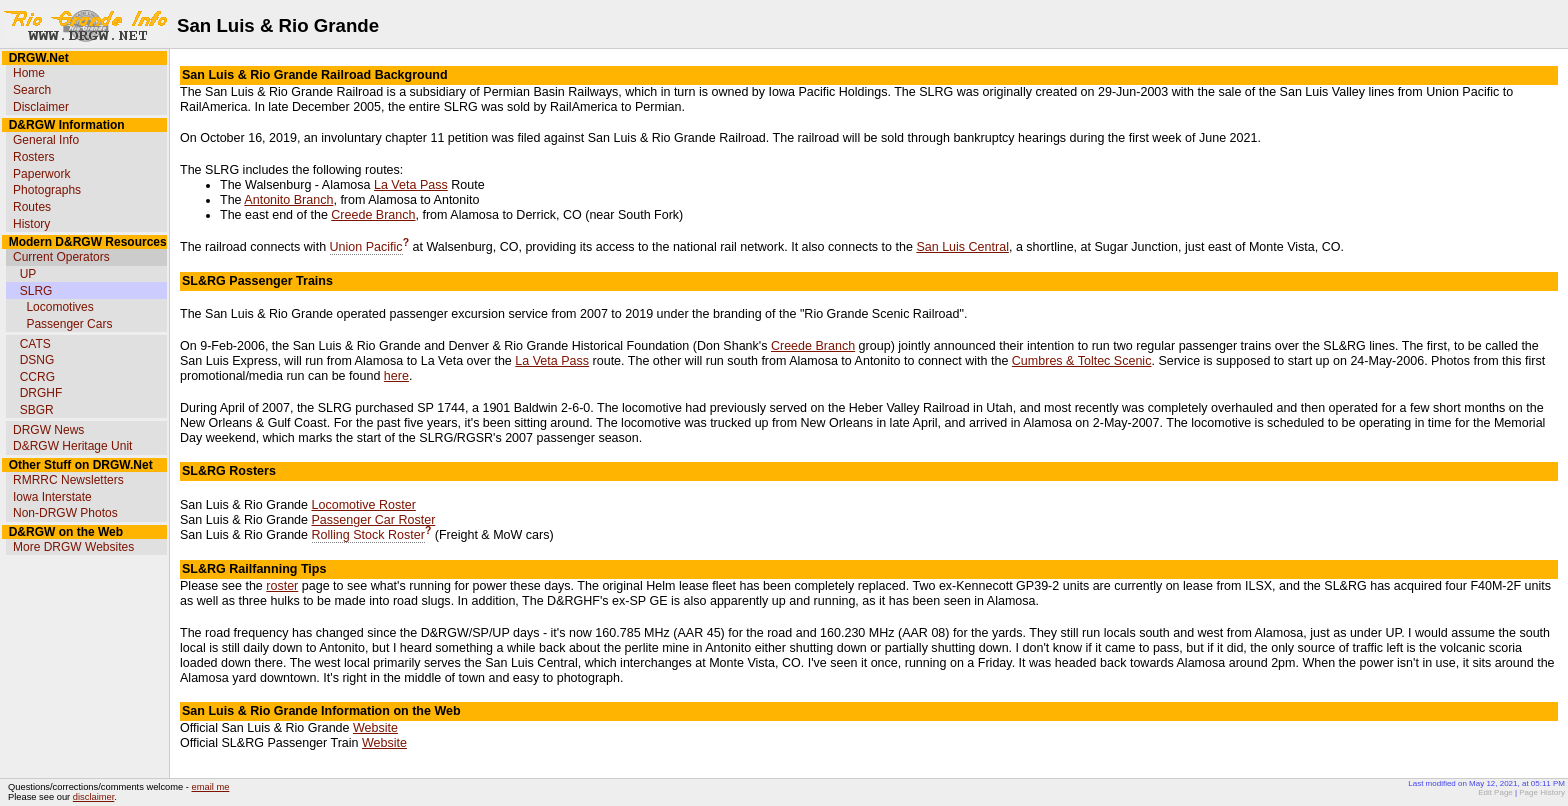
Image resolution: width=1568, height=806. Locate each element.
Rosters (33, 157)
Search (32, 90)
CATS (35, 344)
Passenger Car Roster (374, 520)
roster (282, 586)
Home (29, 73)
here (396, 376)
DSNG (37, 360)
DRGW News (48, 430)
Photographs (47, 190)
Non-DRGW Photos (65, 513)
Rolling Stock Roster (368, 535)
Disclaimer (41, 107)
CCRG (37, 377)
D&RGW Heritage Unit (72, 446)
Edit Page (1495, 792)
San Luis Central (962, 247)
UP (28, 274)
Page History (1542, 792)
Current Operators (61, 257)
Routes (32, 207)
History (31, 224)
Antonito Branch (288, 200)
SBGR (37, 410)
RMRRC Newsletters (68, 480)
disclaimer (93, 797)
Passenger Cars (69, 324)
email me (211, 787)
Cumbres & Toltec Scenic (1082, 361)
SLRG (36, 291)
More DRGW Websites (73, 547)
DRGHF (41, 393)
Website (375, 728)
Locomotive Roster (364, 505)
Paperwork (41, 174)
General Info (46, 140)
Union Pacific (366, 247)
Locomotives (59, 307)
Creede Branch (373, 215)
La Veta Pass (411, 185)
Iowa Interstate (52, 497)
